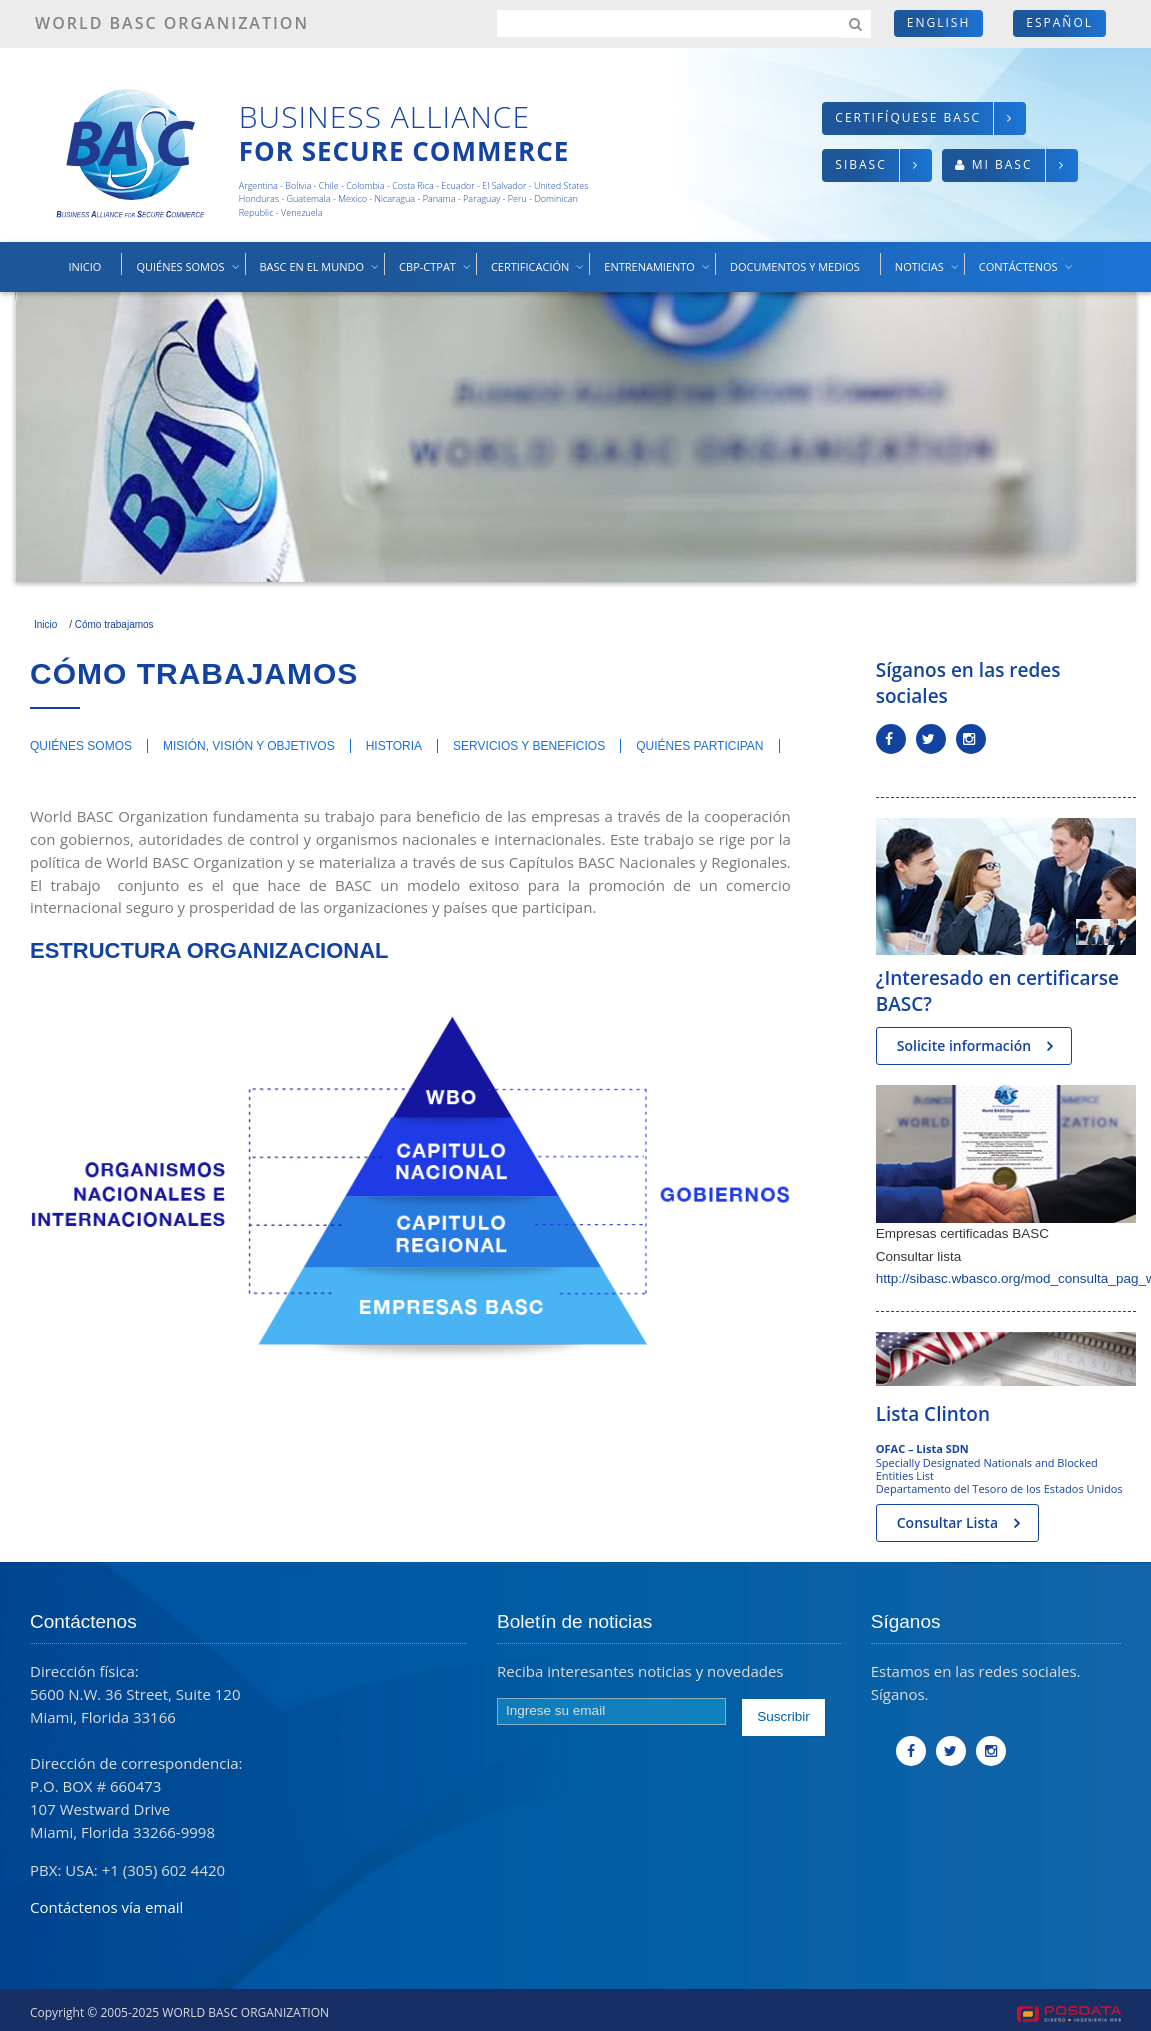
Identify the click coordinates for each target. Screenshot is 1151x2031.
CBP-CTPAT (436, 274)
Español (1059, 22)
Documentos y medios (795, 266)
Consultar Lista (947, 1522)
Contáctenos (1027, 274)
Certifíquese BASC (908, 117)
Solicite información (964, 1045)
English (938, 22)
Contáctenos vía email (106, 1907)
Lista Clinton (933, 1414)
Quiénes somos (188, 274)
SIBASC (860, 164)
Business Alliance (384, 116)
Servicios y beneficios (529, 746)
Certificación (538, 274)
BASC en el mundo (320, 274)
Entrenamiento (657, 274)
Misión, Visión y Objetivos (249, 746)
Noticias (928, 274)
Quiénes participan (699, 746)
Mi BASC (1002, 164)
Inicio (84, 266)
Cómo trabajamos (114, 624)
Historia (394, 746)
